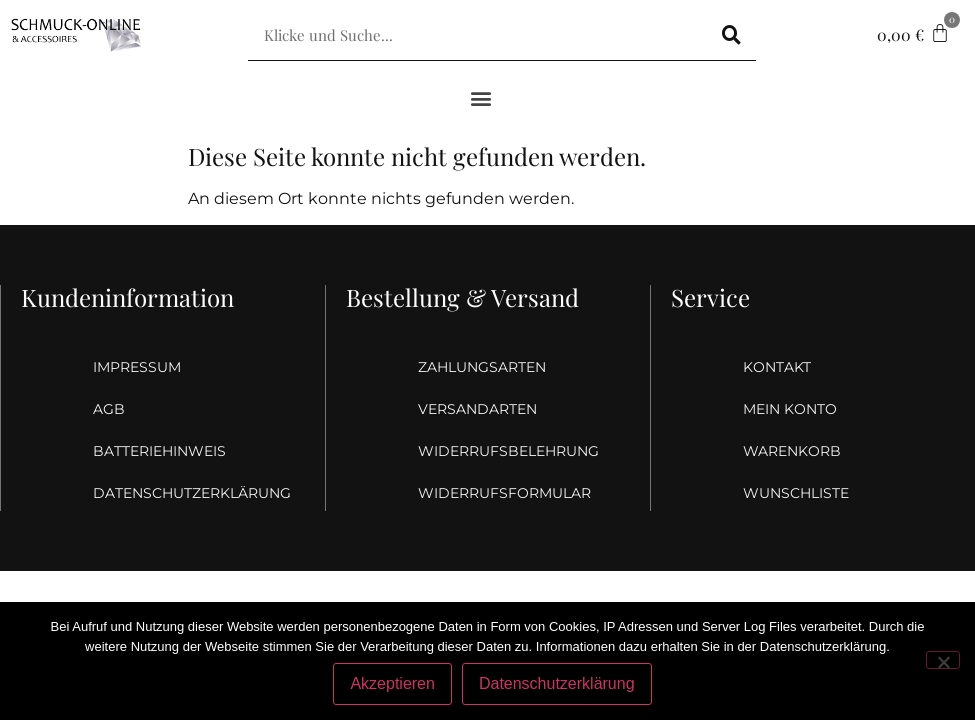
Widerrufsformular (489, 493)
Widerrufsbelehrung (489, 451)
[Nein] (943, 660)
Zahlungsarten (482, 367)
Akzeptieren (392, 683)
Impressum (137, 367)
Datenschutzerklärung (164, 493)
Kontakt (777, 367)
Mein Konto (790, 409)
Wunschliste (796, 493)
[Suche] (731, 35)
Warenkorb (792, 451)
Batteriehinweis (159, 451)
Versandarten (477, 409)
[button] (480, 97)
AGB (109, 409)
